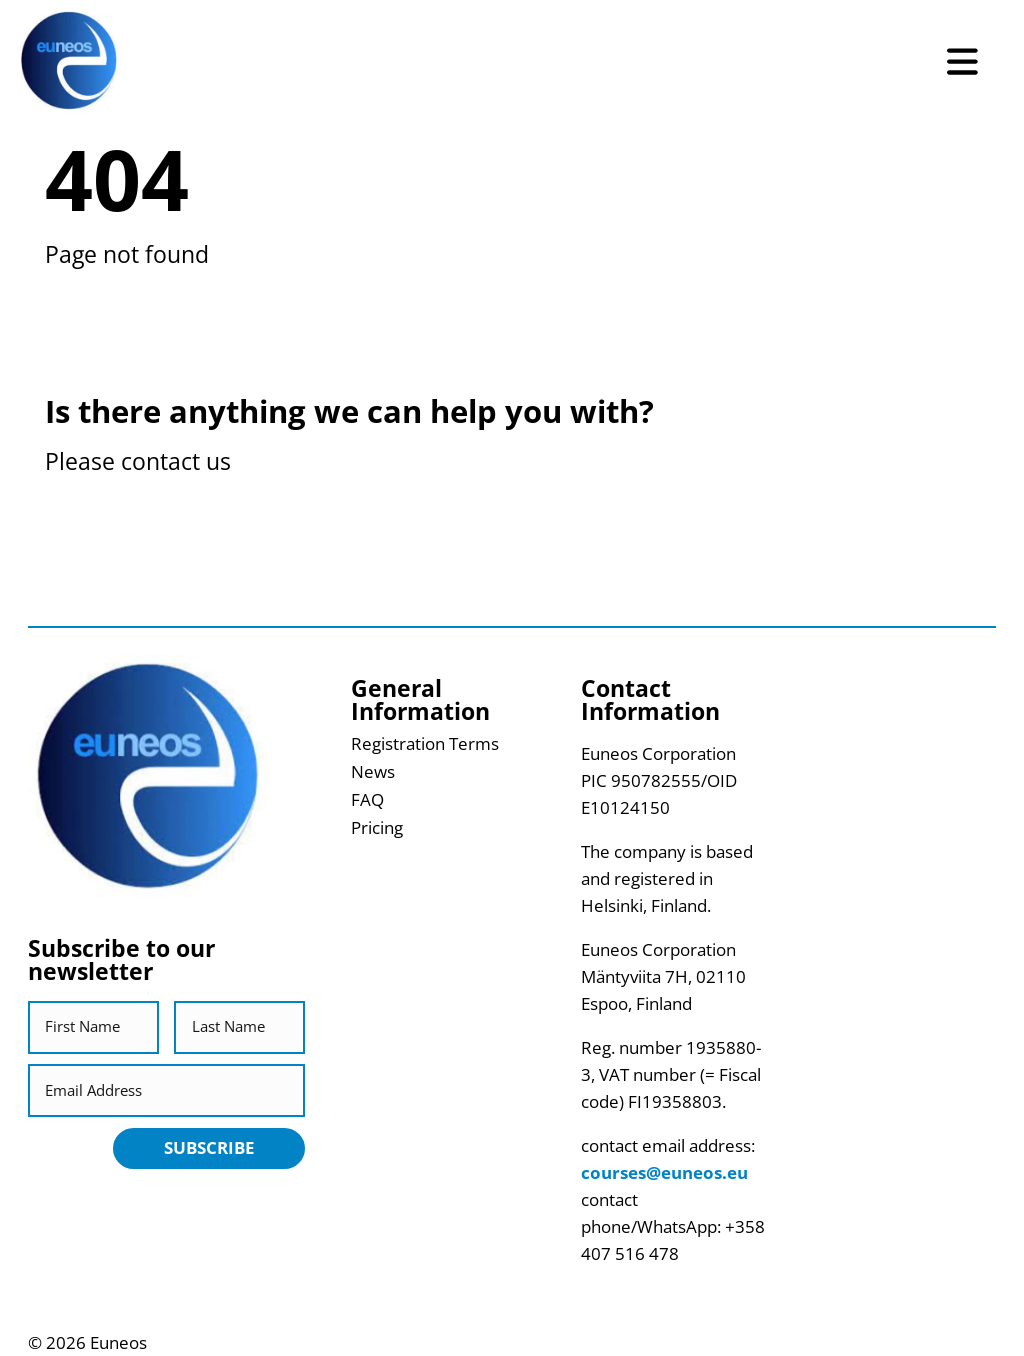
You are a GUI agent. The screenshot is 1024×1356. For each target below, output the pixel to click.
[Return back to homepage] (69, 61)
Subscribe (209, 1147)
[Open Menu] (962, 61)
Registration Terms (425, 743)
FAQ (367, 799)
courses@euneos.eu (664, 1172)
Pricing (377, 827)
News (373, 771)
